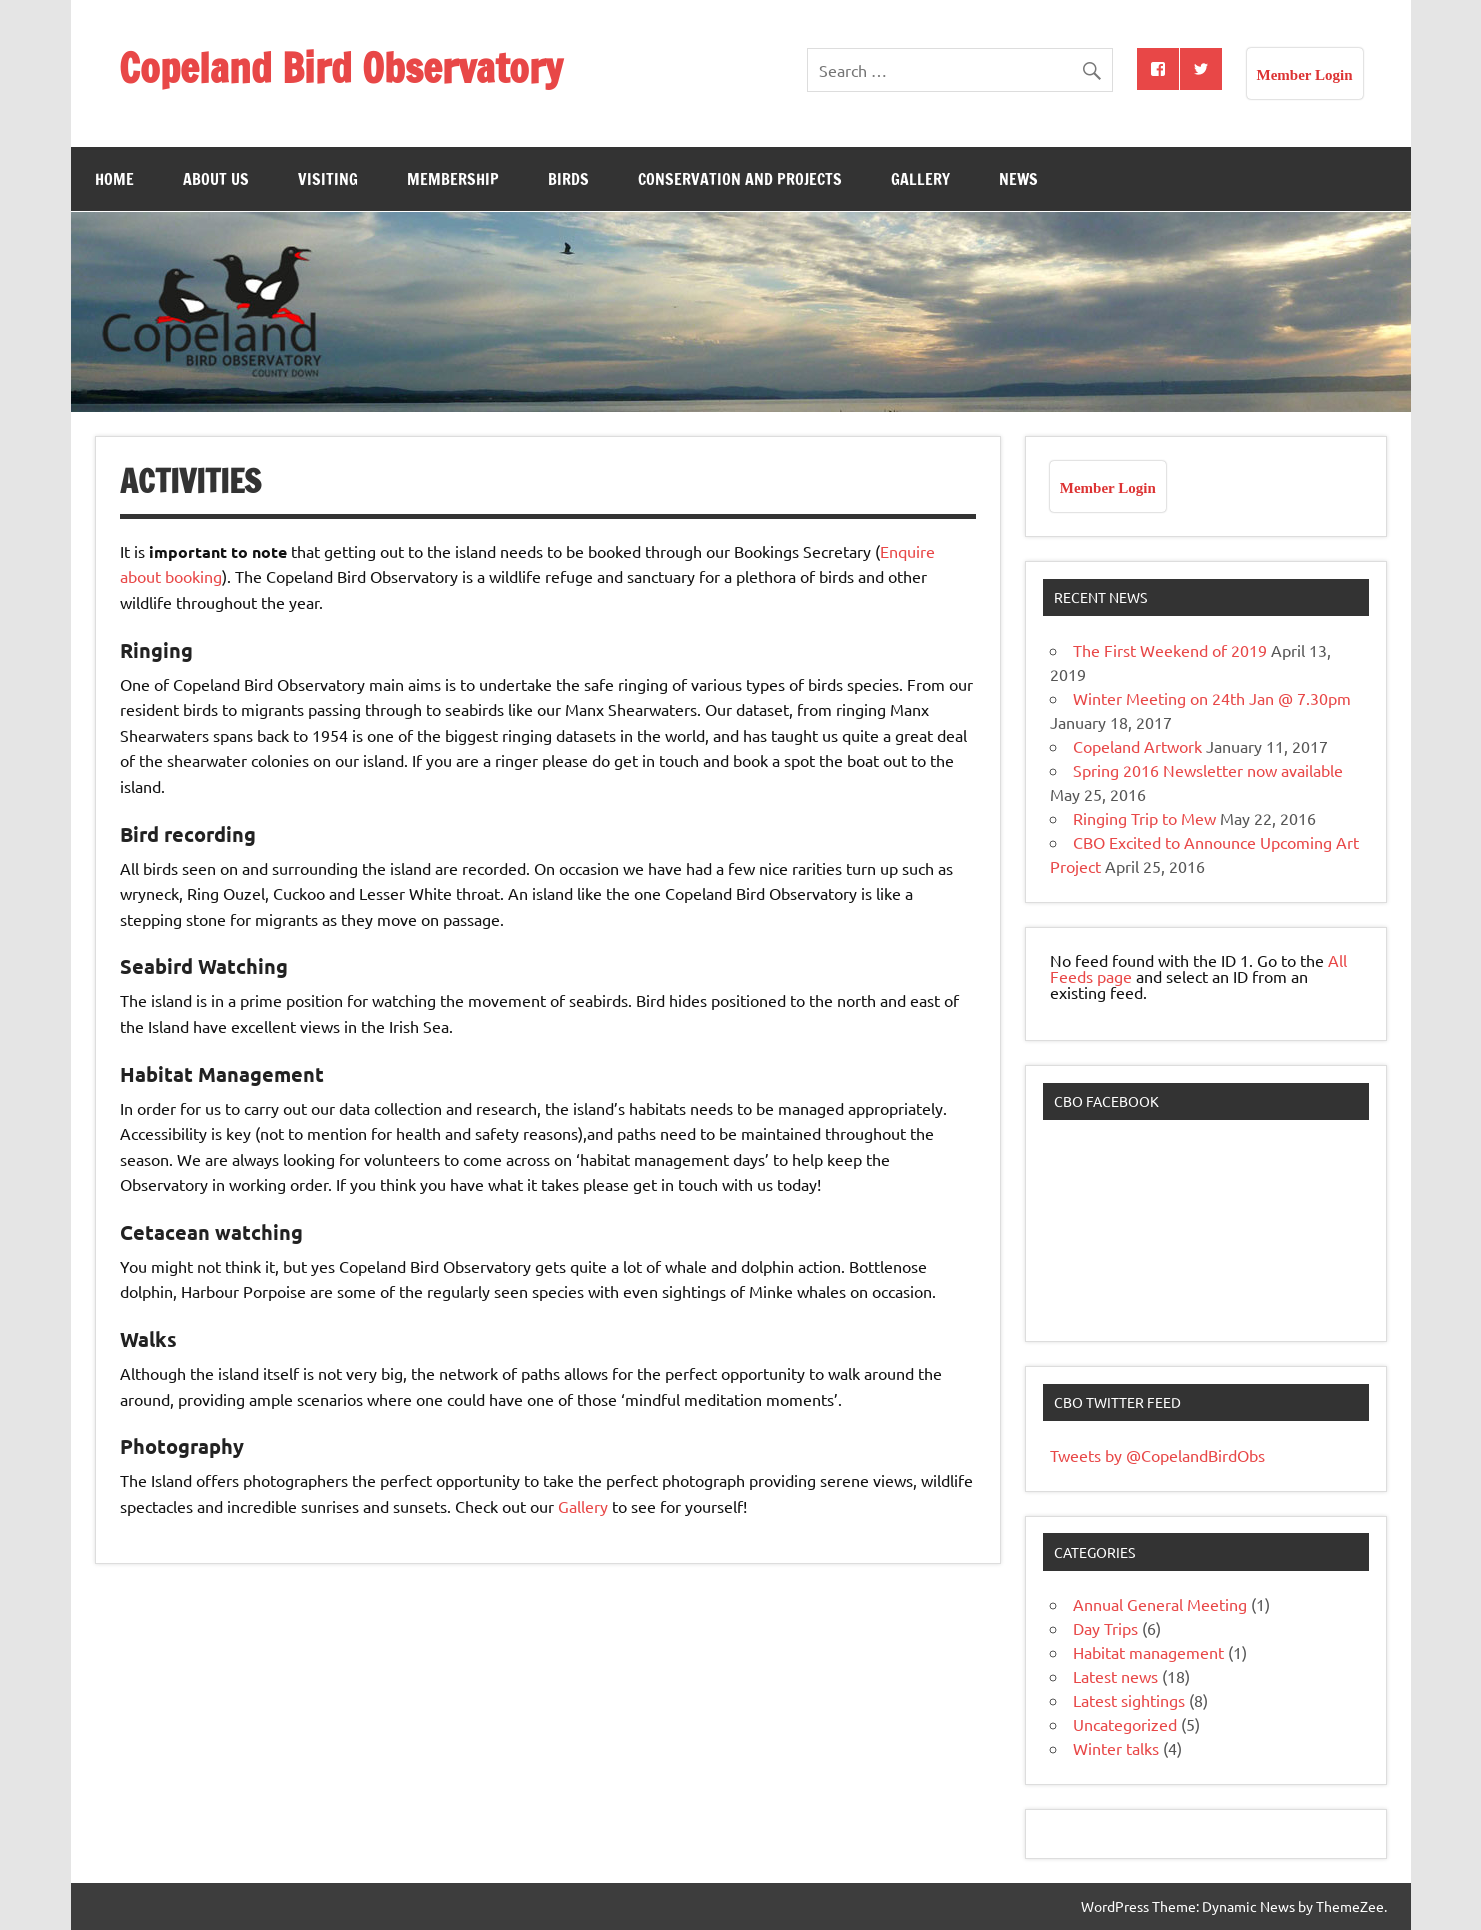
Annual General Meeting (1160, 1604)
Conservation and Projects (740, 179)
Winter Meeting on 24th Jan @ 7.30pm (1212, 698)
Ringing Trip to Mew (1144, 818)
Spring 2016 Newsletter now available (1208, 770)
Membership (453, 179)
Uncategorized (1125, 1724)
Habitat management (1148, 1652)
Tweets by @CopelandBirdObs (1157, 1455)
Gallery (920, 179)
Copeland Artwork (1137, 746)
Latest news (1115, 1676)
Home (114, 179)
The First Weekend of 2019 (1170, 650)
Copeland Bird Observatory (341, 67)
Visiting (328, 179)
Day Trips (1105, 1628)
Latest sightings (1129, 1700)
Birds (568, 179)
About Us (216, 179)
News (1018, 179)
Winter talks (1116, 1748)
